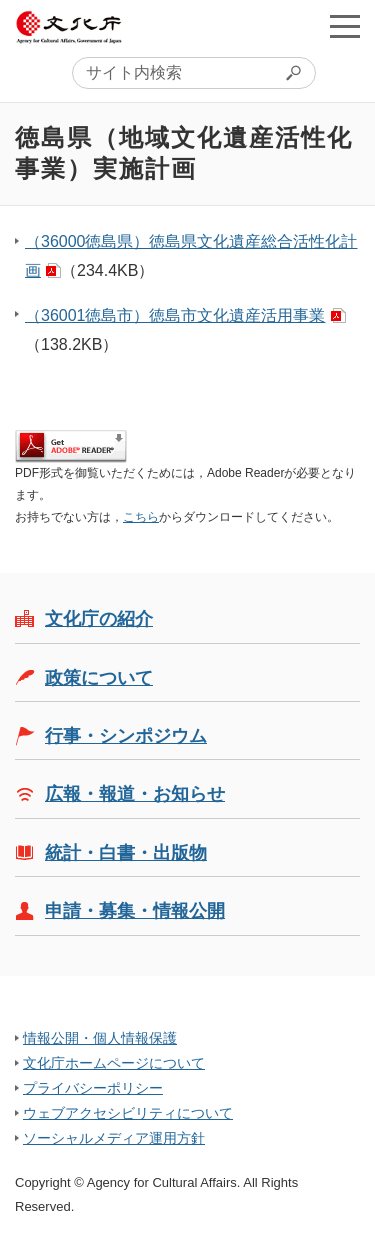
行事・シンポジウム (126, 736)
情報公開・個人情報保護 (100, 1038)
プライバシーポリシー (93, 1088)
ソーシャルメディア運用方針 (114, 1138)
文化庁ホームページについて (114, 1063)
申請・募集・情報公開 (135, 911)
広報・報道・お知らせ (135, 794)
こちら (141, 517)
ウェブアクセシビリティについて (128, 1113)
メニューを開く (345, 26)
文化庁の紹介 (99, 619)
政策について (99, 678)
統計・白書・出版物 (126, 853)
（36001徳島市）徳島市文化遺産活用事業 (175, 315)
